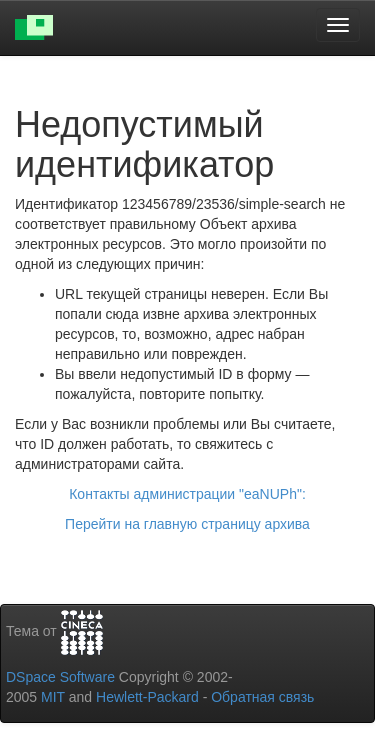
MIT (53, 697)
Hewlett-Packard (147, 697)
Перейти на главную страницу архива (187, 524)
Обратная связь (262, 697)
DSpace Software (60, 677)
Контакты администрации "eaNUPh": (187, 494)
